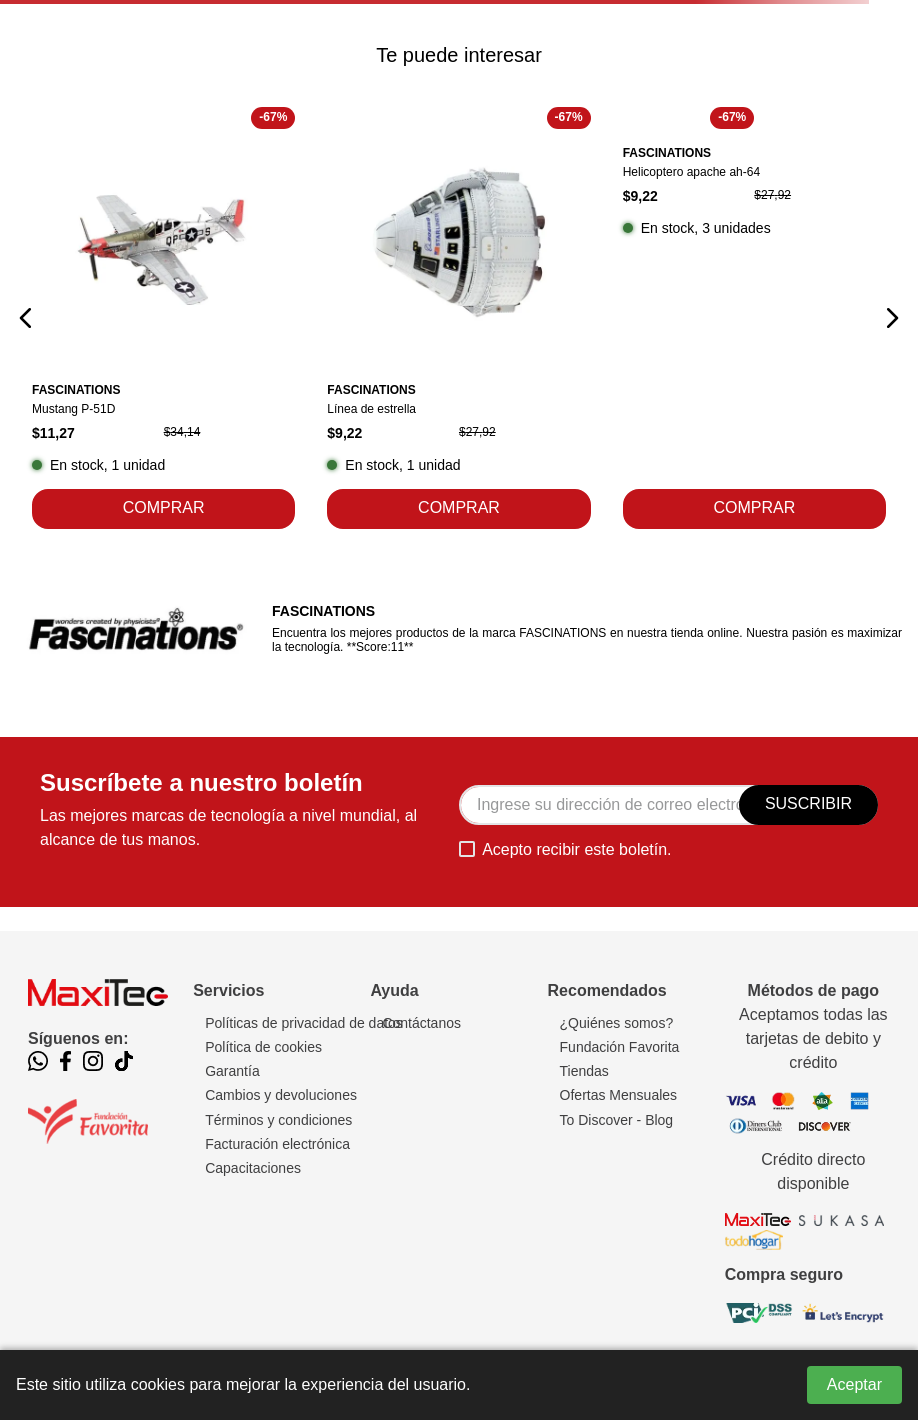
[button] (26, 318)
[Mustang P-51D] (163, 318)
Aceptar (854, 1384)
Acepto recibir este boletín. (576, 849)
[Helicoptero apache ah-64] (754, 318)
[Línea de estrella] (458, 318)
